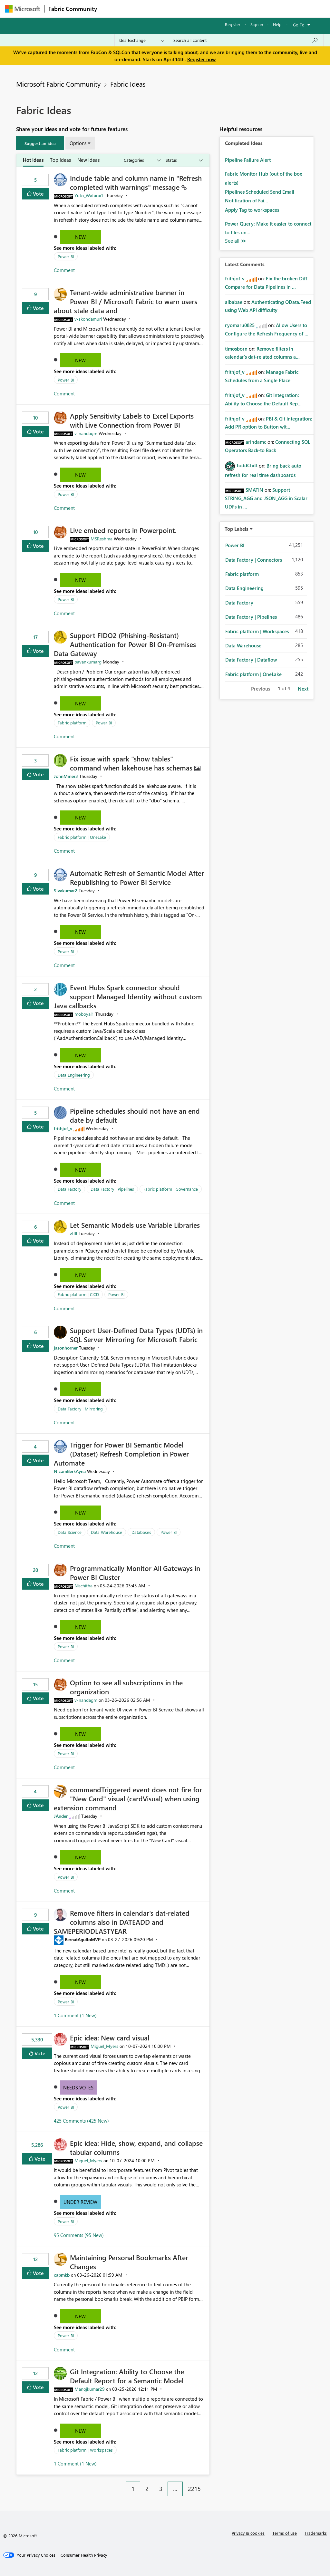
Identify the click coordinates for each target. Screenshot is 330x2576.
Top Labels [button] (236, 529)
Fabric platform (72, 722)
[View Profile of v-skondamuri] (88, 319)
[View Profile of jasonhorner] (66, 1348)
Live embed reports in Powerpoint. (123, 530)
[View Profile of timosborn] (236, 348)
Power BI (66, 256)
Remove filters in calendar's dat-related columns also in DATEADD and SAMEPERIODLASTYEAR (121, 1922)
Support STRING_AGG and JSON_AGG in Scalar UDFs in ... (266, 498)
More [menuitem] (246, 8)
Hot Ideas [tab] (33, 160)
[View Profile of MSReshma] (101, 538)
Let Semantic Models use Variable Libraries (135, 1225)
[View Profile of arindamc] (256, 442)
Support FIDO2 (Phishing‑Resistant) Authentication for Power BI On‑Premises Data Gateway (125, 644)
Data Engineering (74, 1075)
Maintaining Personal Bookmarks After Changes (129, 2261)
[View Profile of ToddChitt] (246, 465)
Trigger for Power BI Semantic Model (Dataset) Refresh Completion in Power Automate (121, 1453)
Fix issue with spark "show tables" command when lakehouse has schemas (132, 763)
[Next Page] (208, 2484)
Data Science (70, 1532)
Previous (260, 688)
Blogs (224, 8)
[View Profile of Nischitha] (83, 1585)
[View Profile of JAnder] (61, 1816)
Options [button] (78, 143)
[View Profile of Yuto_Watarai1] (88, 195)
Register (232, 24)
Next (303, 688)
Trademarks (316, 2533)
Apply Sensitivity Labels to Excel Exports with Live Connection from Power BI (132, 420)
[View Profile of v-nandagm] (85, 433)
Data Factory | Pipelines (112, 1189)
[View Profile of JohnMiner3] (66, 776)
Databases (141, 1532)
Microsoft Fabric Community (58, 83)
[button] (40, 143)
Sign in (256, 24)
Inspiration (140, 8)
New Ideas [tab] (88, 160)
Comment (64, 270)
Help (277, 24)
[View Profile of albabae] (233, 302)
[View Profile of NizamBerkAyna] (70, 1471)
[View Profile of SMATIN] (254, 490)
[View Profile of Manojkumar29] (89, 2389)
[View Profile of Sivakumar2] (65, 890)
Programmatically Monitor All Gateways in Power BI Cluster (135, 1572)
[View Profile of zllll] (73, 1233)
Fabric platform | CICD (78, 1294)
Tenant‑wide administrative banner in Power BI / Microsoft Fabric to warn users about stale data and (125, 301)
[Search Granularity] (141, 40)
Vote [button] (38, 193)
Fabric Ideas (128, 83)
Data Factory (69, 1189)
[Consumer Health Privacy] (84, 2555)
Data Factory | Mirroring (80, 1408)
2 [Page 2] (147, 2489)
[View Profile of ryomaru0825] (240, 325)
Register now (201, 59)
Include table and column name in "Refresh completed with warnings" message (136, 182)
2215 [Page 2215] (194, 2489)
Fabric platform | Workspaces (85, 2450)
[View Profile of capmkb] (62, 2275)
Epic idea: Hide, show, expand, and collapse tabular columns (136, 2147)
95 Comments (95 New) (79, 2235)
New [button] (80, 237)
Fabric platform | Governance (170, 1189)
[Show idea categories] (141, 160)
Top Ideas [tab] (60, 160)
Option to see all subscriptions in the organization (126, 1687)
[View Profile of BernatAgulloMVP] (83, 1939)
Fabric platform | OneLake (82, 837)
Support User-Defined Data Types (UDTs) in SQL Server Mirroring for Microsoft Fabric (136, 1334)
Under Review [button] (80, 2202)
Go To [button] (299, 24)
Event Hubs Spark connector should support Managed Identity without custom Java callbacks (128, 996)
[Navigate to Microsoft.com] (22, 9)
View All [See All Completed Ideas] (235, 241)
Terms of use (284, 2533)
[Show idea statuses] (183, 160)
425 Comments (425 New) (81, 2120)
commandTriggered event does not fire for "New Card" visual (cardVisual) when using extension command (128, 1798)
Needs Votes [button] (78, 2087)
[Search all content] (246, 40)
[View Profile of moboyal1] (84, 1014)
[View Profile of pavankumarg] (88, 661)
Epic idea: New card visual (109, 2037)
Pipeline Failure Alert (248, 160)
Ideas (166, 8)
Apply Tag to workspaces (252, 210)
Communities (195, 8)
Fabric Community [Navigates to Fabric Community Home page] (72, 9)
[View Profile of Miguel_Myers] (104, 2046)
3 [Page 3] (160, 2489)
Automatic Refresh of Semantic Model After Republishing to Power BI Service (137, 877)
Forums (112, 8)
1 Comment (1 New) (75, 2015)
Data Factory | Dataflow (251, 659)
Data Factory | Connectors (253, 560)
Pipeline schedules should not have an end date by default (135, 1115)
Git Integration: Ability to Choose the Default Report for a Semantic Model (127, 2376)
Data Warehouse (106, 1532)
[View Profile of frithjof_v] (63, 1128)
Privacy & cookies (248, 2533)
